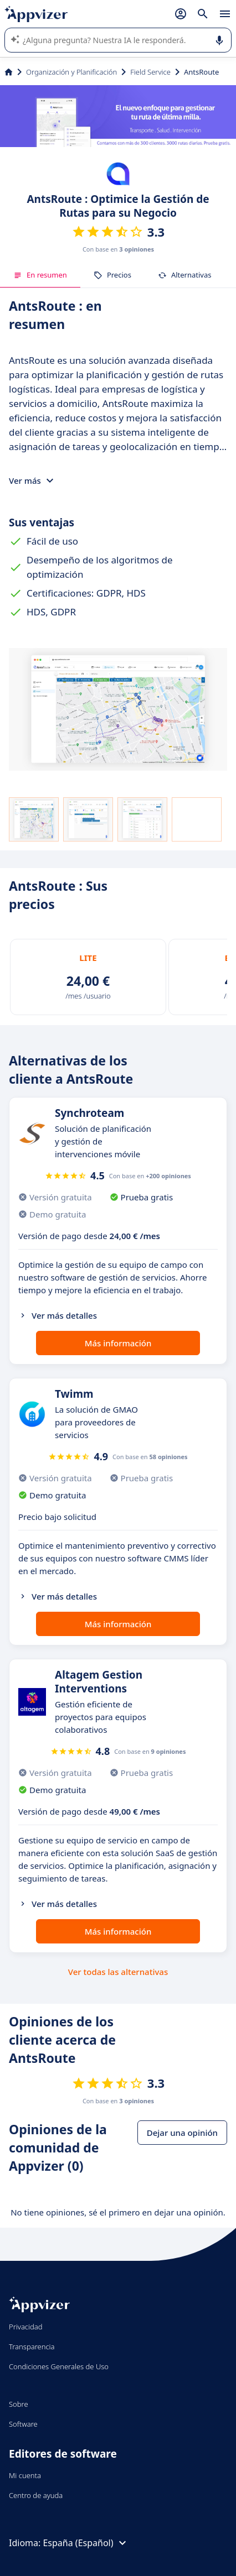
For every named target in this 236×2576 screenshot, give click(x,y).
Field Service (150, 72)
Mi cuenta (25, 2475)
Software (23, 2424)
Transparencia (32, 2347)
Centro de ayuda (36, 2495)
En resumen (40, 275)
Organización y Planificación (71, 72)
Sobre (18, 2404)
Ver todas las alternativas (118, 1971)
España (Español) (86, 2542)
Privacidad (26, 2327)
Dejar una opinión (182, 2132)
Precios (112, 275)
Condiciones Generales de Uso (59, 2366)
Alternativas (185, 275)
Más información (118, 1343)
